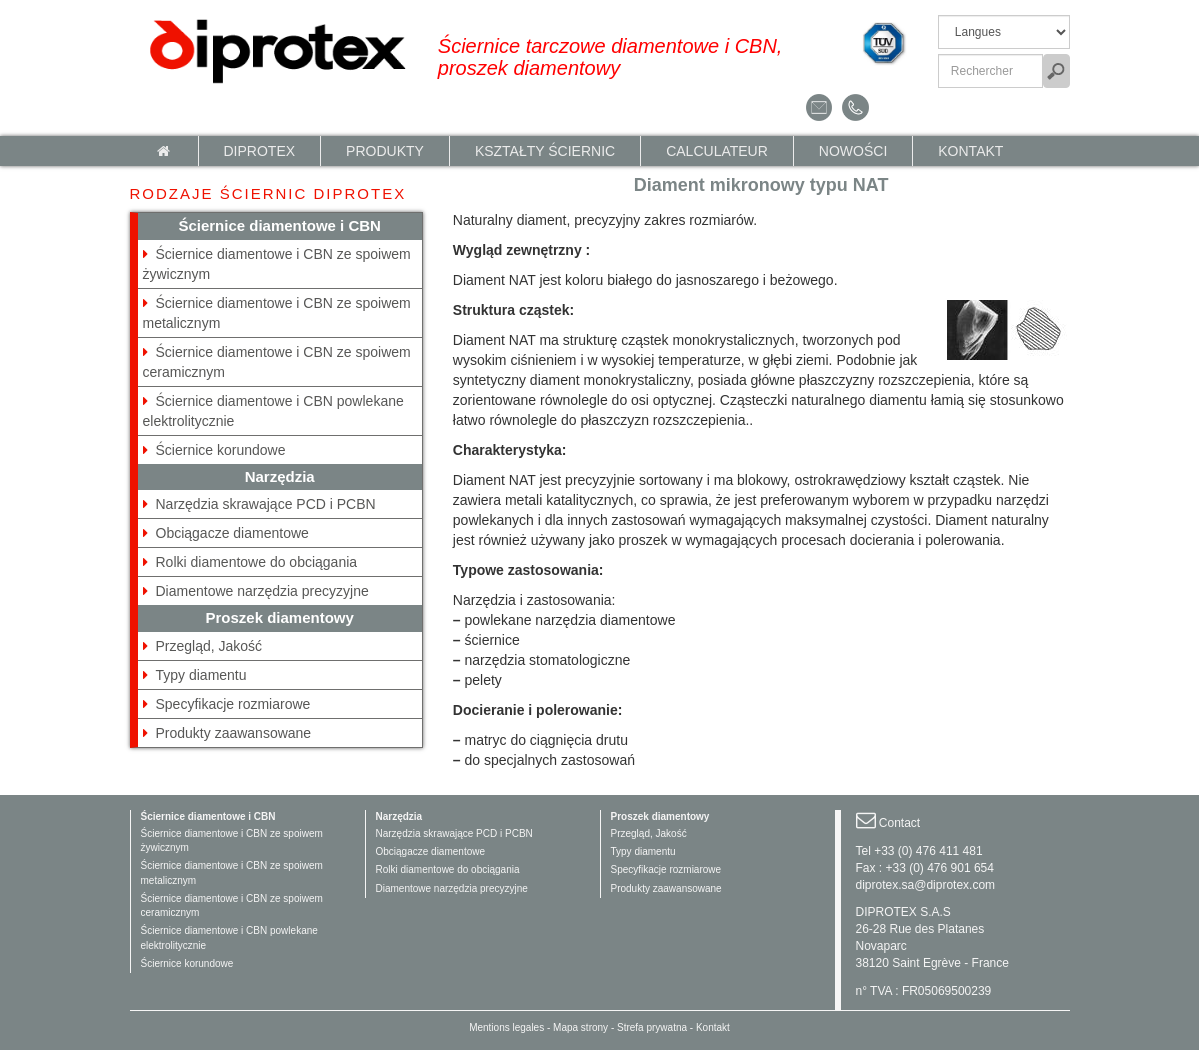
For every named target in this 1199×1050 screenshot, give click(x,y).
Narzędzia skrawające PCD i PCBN (266, 504)
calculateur (717, 151)
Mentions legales (506, 1027)
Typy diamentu (201, 675)
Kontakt (970, 151)
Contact (899, 823)
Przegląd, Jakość (209, 646)
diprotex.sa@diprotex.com (926, 885)
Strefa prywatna (652, 1027)
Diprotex (260, 151)
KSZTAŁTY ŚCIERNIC (545, 151)
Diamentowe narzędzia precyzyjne (262, 591)
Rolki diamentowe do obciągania (257, 562)
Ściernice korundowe (221, 450)
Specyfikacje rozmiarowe (233, 704)
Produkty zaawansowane (234, 733)
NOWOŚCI (853, 151)
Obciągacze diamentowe (232, 533)
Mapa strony (580, 1027)
